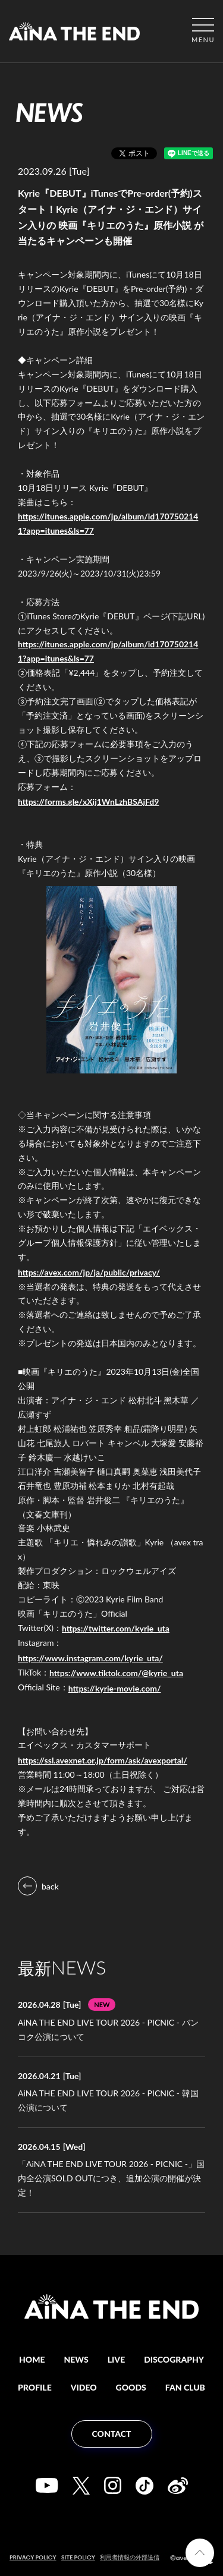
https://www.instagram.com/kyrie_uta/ (90, 1658)
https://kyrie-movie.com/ (114, 1688)
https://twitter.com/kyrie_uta (115, 1628)
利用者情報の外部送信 (129, 2557)
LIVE (116, 2359)
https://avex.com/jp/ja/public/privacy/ (89, 1272)
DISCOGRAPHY (174, 2359)
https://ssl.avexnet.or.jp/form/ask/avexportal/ (102, 1760)
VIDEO (84, 2387)
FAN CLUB (185, 2387)
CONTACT (111, 2434)
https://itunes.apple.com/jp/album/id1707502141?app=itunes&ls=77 (108, 523)
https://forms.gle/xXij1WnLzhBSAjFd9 (88, 801)
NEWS (76, 2359)
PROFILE (35, 2387)
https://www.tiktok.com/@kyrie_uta (116, 1673)
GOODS (131, 2387)
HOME (32, 2359)
